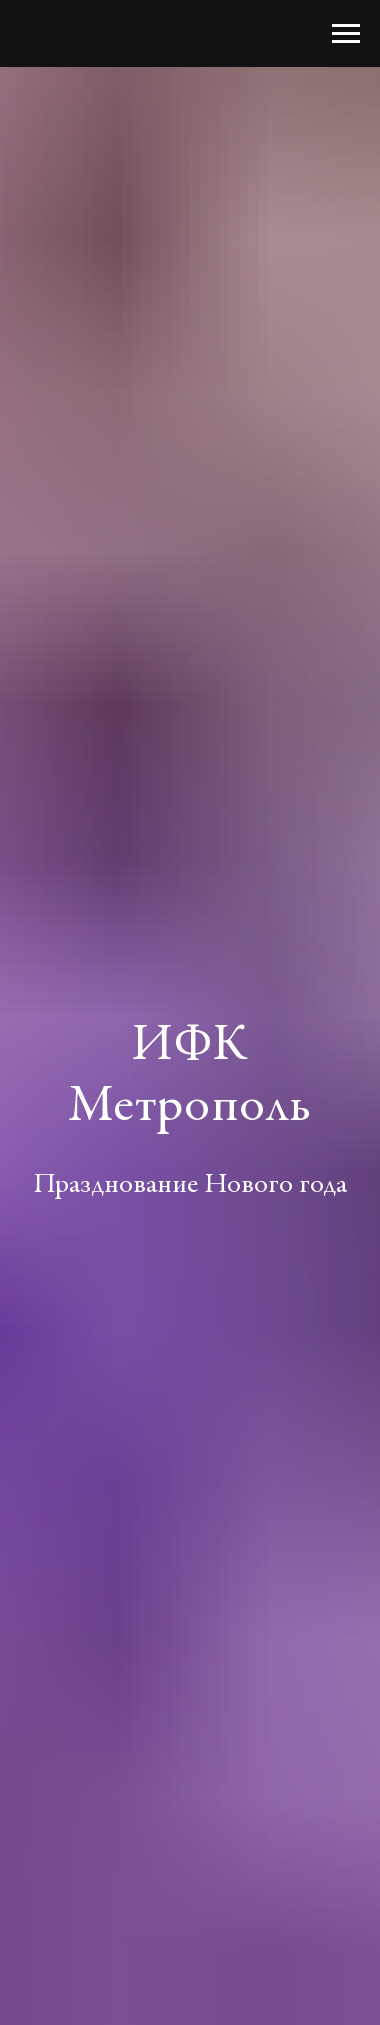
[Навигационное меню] (346, 34)
